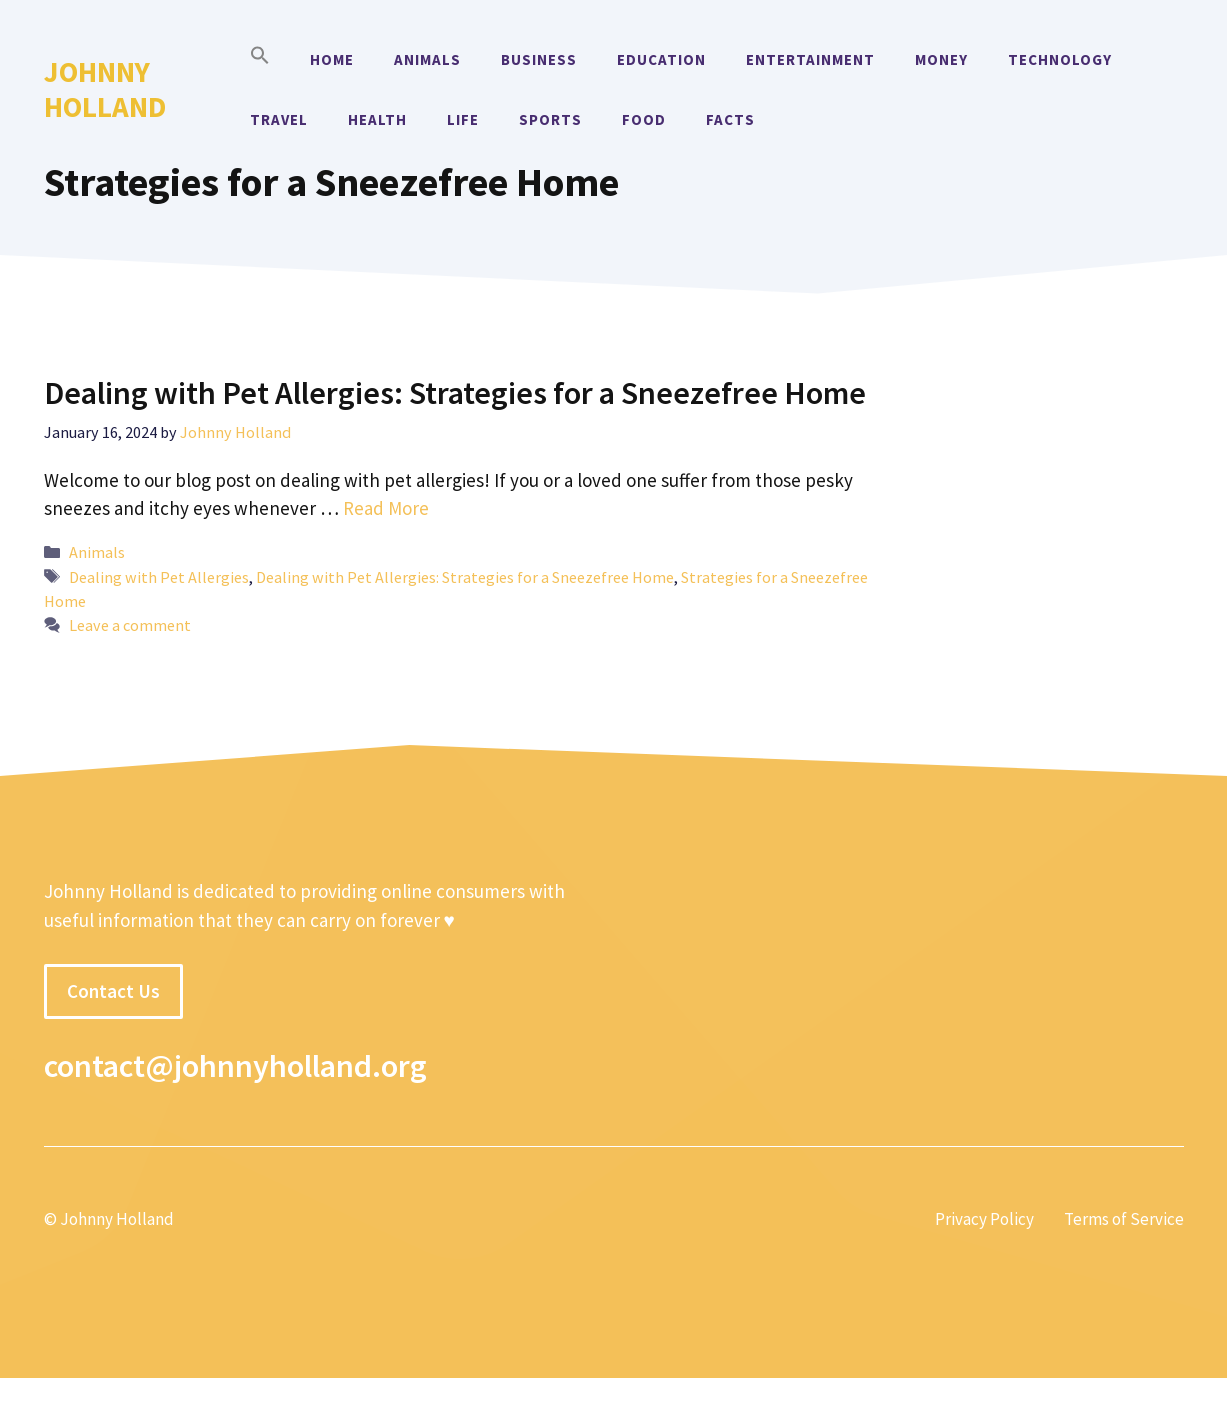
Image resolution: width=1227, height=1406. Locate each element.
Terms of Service (1124, 1219)
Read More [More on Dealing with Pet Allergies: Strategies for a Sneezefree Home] (386, 508)
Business (539, 59)
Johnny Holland (105, 89)
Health (377, 119)
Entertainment (810, 59)
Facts (730, 119)
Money (941, 59)
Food (644, 119)
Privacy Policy (984, 1219)
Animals (427, 59)
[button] (260, 60)
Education (661, 59)
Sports (550, 119)
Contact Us (113, 991)
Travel (279, 119)
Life (463, 119)
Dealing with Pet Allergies (159, 577)
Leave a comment (130, 625)
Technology (1060, 59)
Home (332, 59)
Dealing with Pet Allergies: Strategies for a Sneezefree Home (455, 393)
